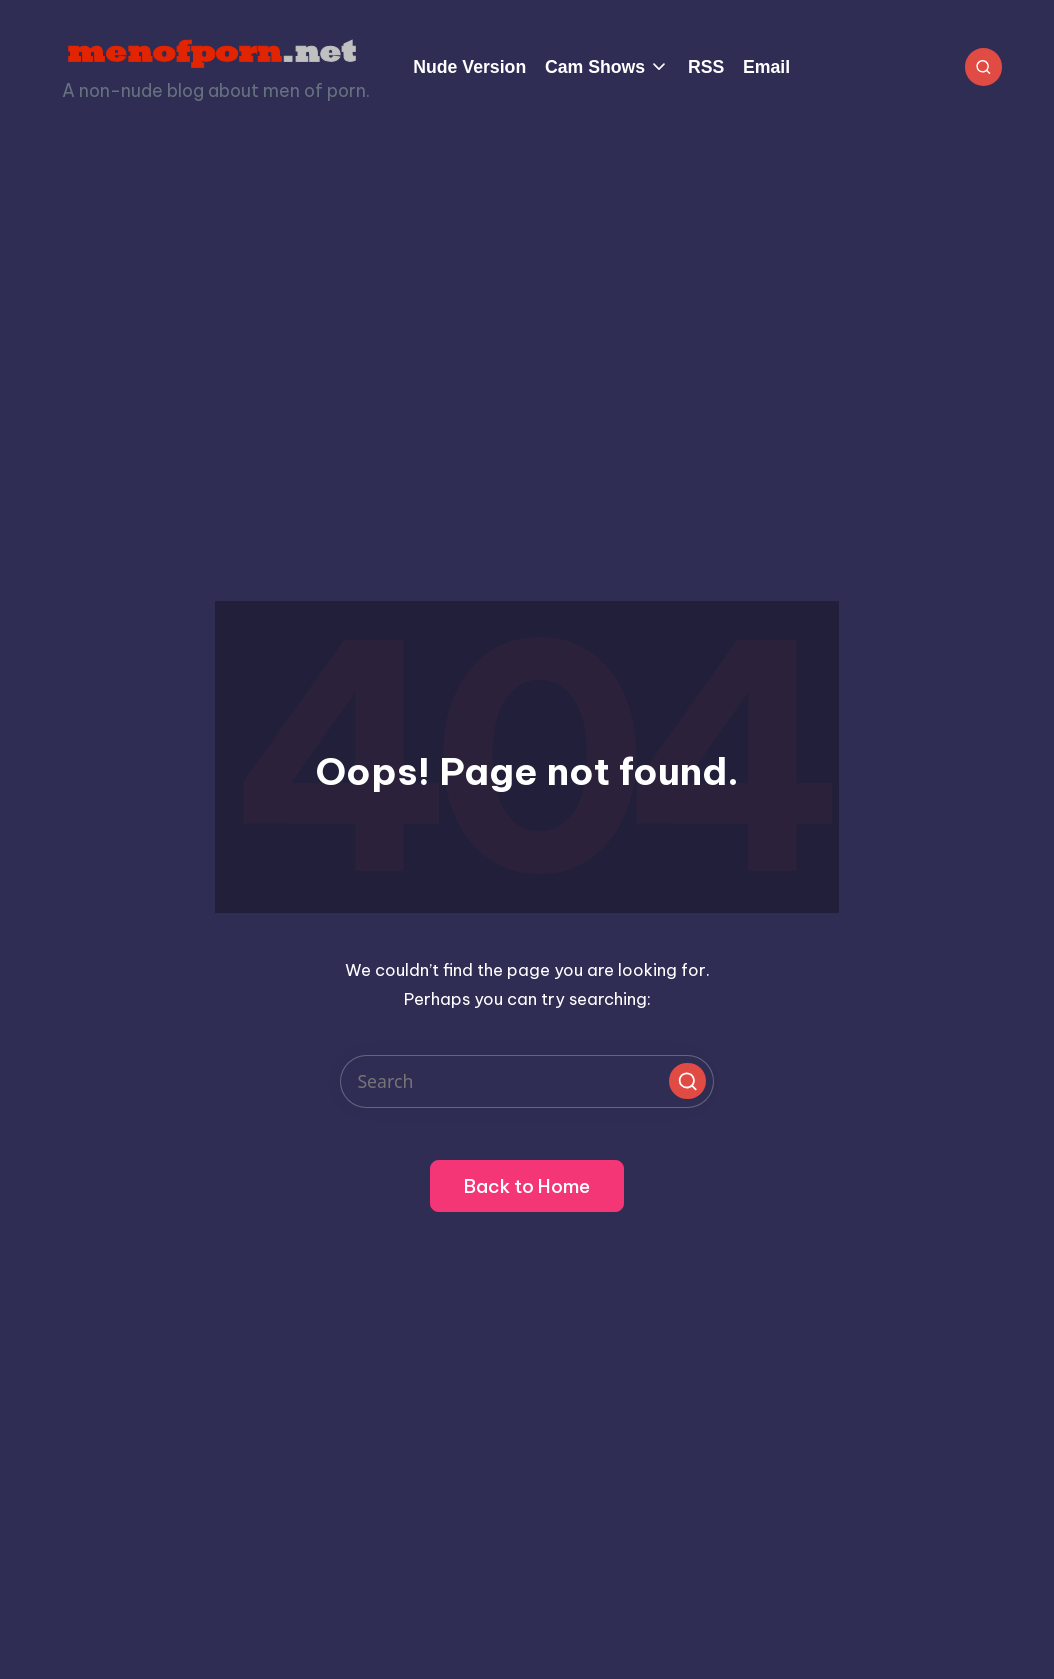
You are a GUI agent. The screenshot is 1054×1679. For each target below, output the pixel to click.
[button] (687, 1081)
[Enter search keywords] (527, 1081)
